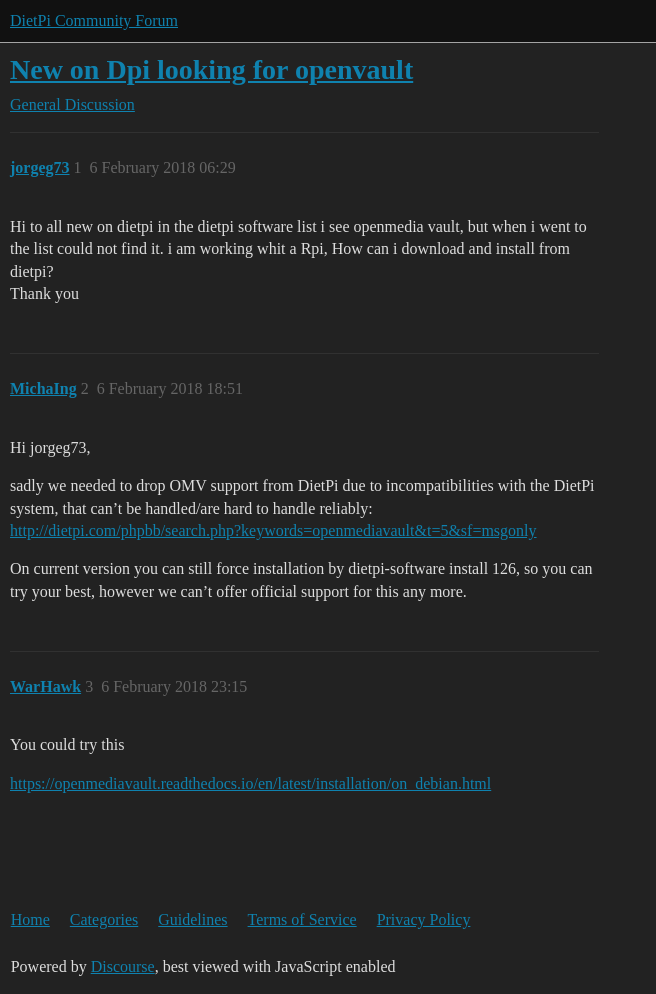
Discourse (123, 966)
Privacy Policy (424, 919)
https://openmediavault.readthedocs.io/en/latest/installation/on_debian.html (250, 783)
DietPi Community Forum (94, 20)
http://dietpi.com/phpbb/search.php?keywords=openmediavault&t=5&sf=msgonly (273, 530)
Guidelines (192, 919)
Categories (104, 919)
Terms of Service (302, 919)
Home (30, 919)
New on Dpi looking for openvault (211, 69)
